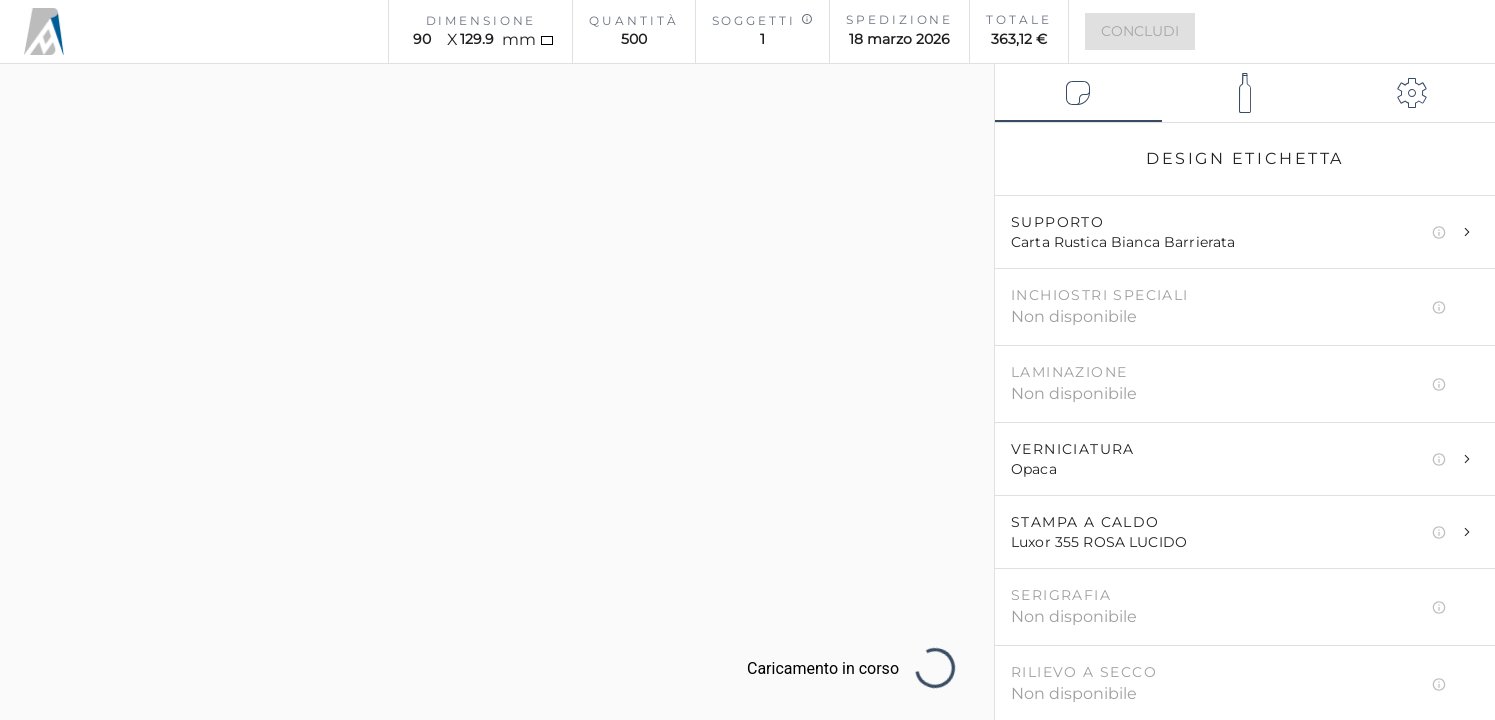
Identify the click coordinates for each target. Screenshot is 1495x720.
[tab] (1078, 93)
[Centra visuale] (44, 331)
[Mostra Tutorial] (44, 413)
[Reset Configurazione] (955, 104)
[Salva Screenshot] (44, 372)
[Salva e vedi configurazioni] (44, 290)
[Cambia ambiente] (44, 454)
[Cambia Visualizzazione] (44, 495)
